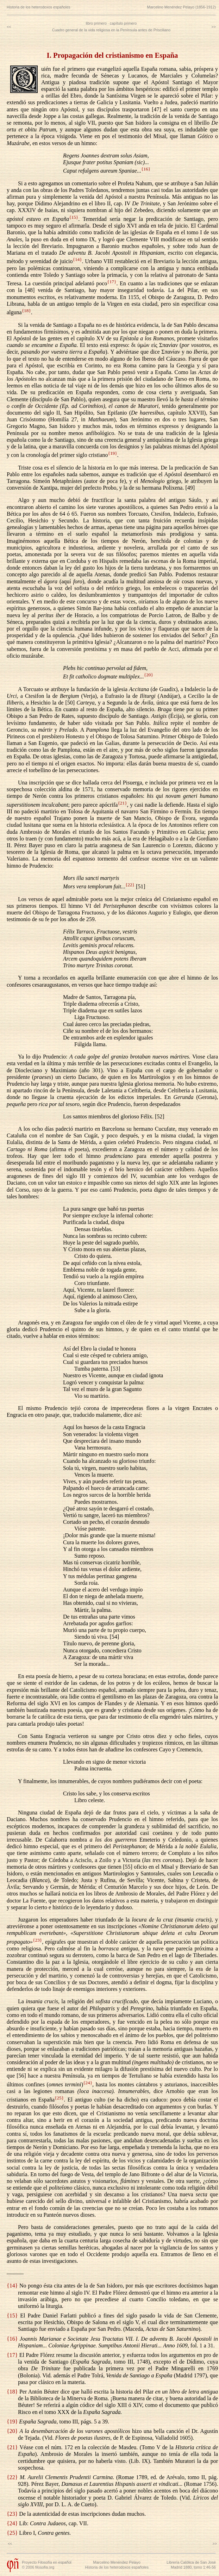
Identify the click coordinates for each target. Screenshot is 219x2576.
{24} (87, 2082)
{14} (77, 259)
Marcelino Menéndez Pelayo (116, 2562)
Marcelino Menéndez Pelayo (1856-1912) (181, 7)
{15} (73, 217)
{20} (148, 674)
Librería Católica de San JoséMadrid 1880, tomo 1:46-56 (191, 2564)
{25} (59, 2097)
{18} (26, 310)
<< (9, 27)
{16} (145, 169)
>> (214, 27)
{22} (129, 884)
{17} (111, 281)
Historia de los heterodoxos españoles (38, 7)
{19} (112, 453)
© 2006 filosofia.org (38, 2567)
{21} (122, 803)
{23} (37, 1940)
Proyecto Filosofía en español (46, 2562)
